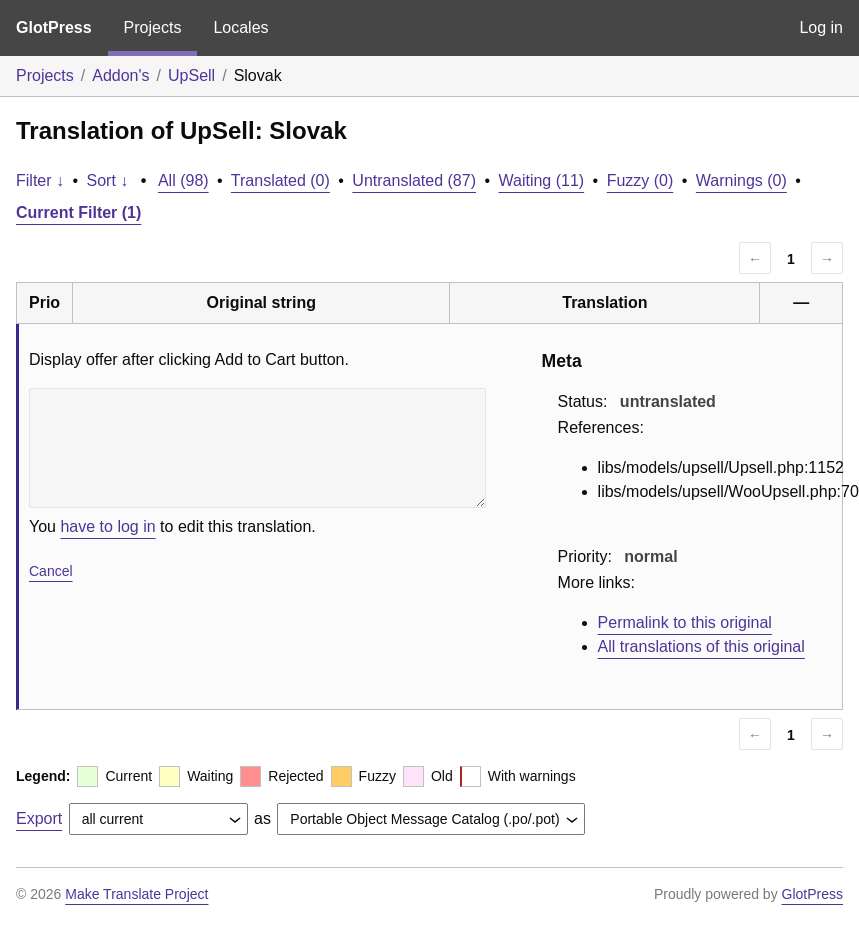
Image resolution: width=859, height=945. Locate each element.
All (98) (183, 180)
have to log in (107, 526)
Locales (240, 27)
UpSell (191, 75)
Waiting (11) (542, 180)
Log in (821, 27)
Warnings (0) (741, 180)
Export (39, 818)
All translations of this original (701, 646)
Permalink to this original (685, 622)
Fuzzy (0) (640, 180)
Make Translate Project (136, 894)
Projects (153, 27)
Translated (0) (280, 180)
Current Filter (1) (78, 212)
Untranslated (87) (414, 180)
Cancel (51, 571)
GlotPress (54, 27)
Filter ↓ (40, 180)
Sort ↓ (108, 180)
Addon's (120, 75)
